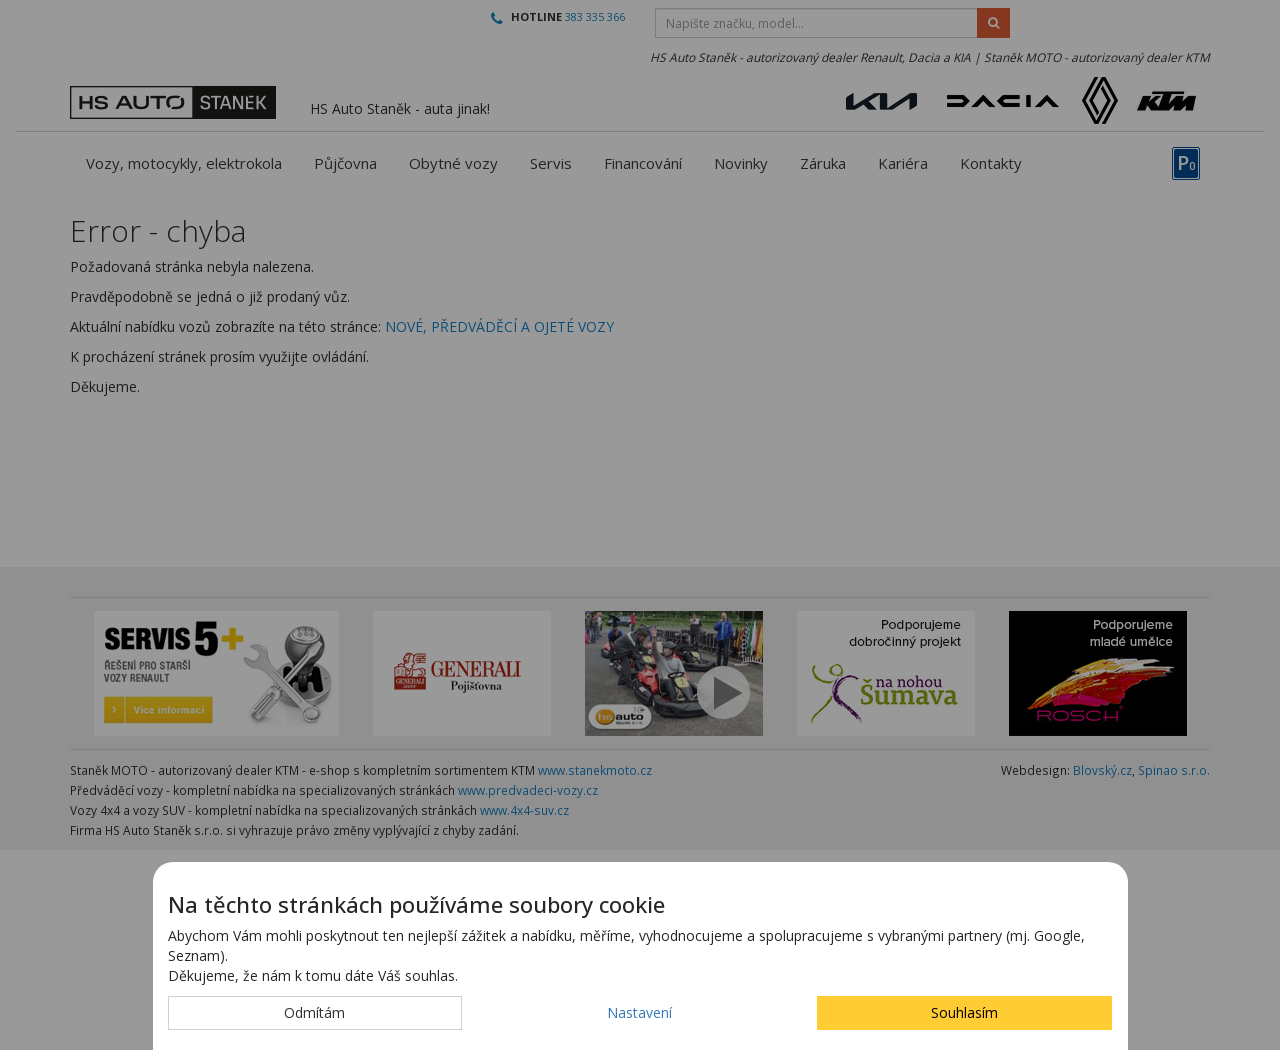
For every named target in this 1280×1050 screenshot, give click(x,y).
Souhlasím (964, 1012)
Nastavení (639, 1012)
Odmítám (314, 1012)
